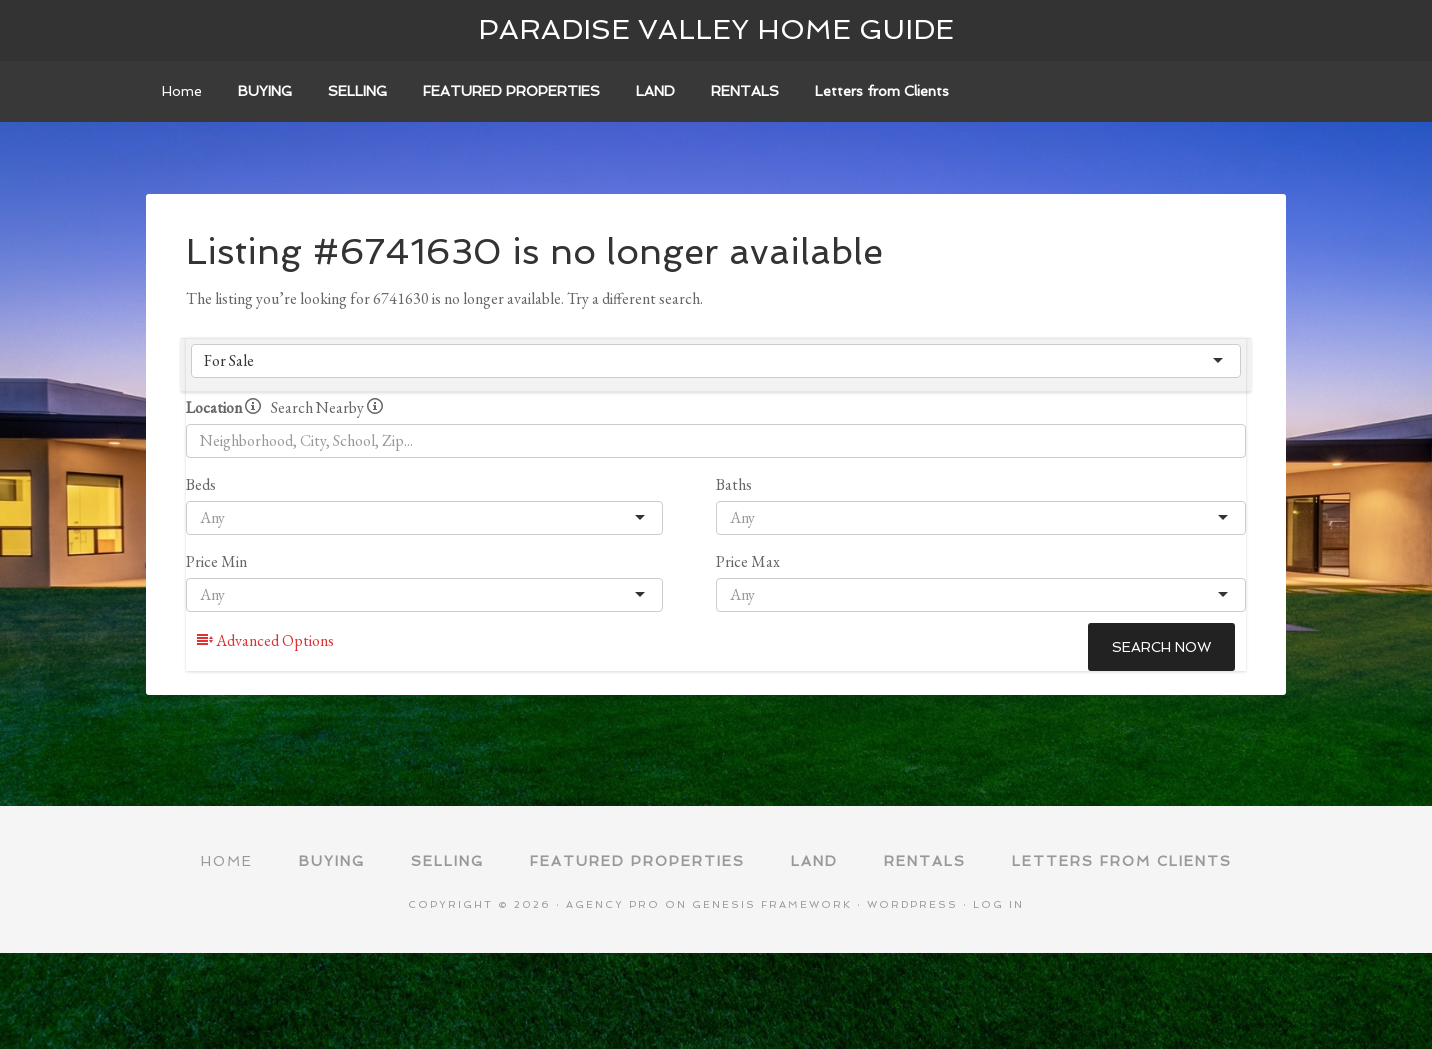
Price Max (748, 561)
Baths (734, 484)
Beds (201, 484)
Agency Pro (613, 904)
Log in (998, 904)
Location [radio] (223, 407)
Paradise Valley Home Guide (716, 29)
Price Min (216, 561)
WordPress (912, 904)
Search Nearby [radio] (327, 407)
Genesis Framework (772, 904)
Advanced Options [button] (265, 640)
